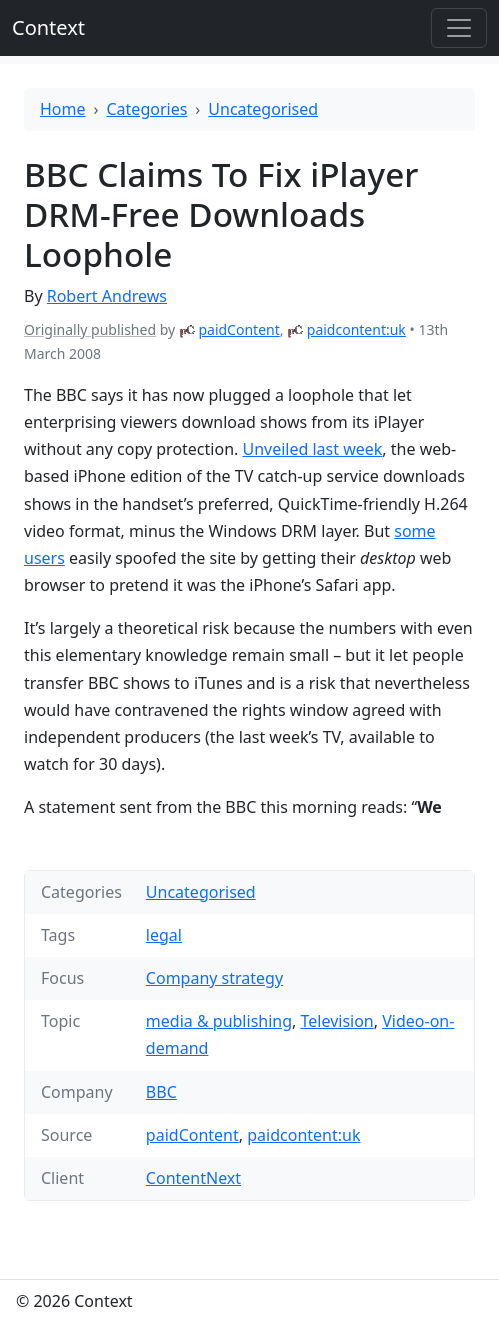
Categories (147, 109)
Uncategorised (263, 109)
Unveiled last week (312, 449)
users (44, 558)
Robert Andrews (107, 296)
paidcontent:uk (356, 329)
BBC (161, 1092)
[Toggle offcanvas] (459, 28)
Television (337, 1021)
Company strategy (214, 978)
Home (63, 109)
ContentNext (193, 1178)
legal (164, 935)
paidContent (238, 329)
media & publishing (219, 1021)
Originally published (90, 329)
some (414, 531)
